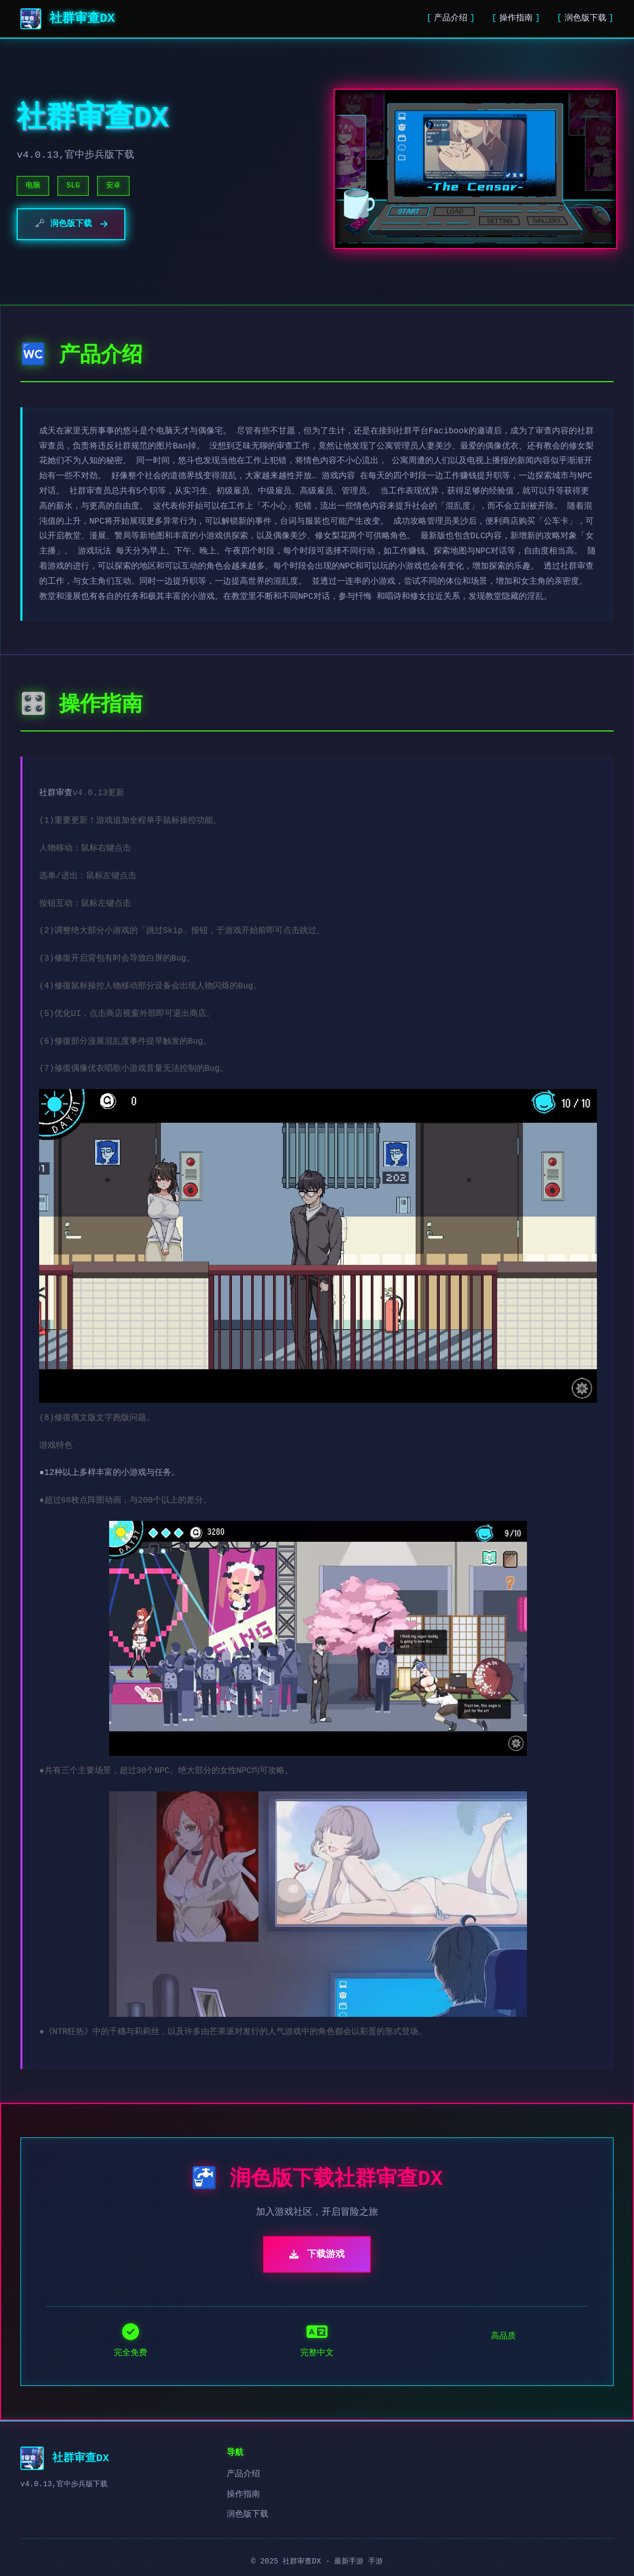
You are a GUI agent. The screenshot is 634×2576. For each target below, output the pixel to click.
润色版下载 (585, 18)
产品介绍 (450, 18)
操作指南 (516, 18)
